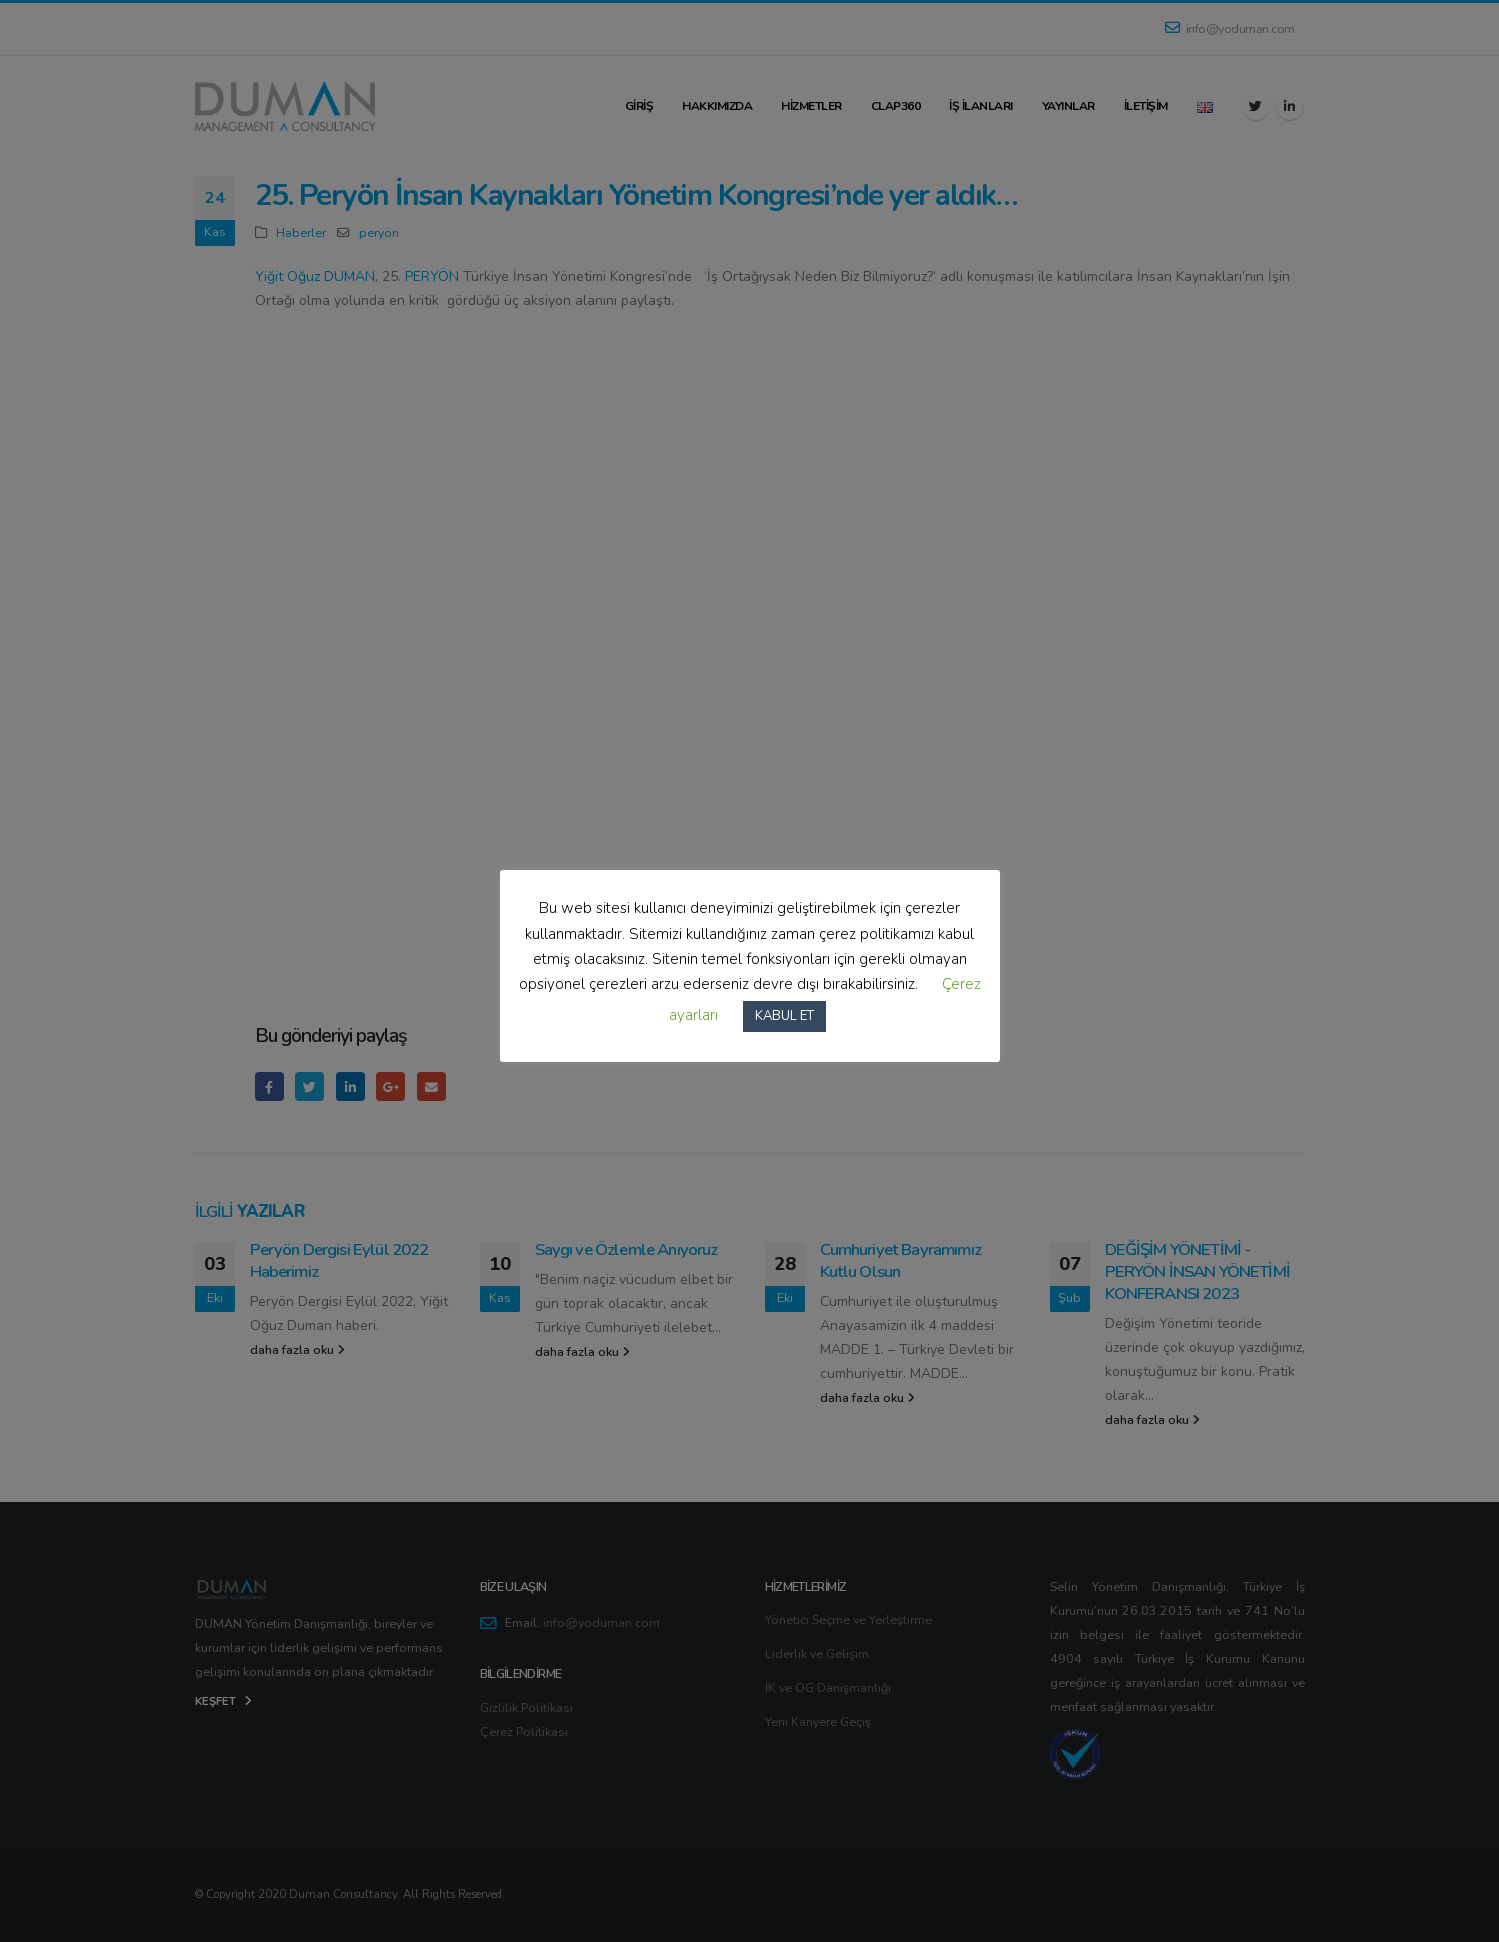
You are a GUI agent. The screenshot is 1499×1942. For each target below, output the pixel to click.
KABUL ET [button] (784, 1016)
